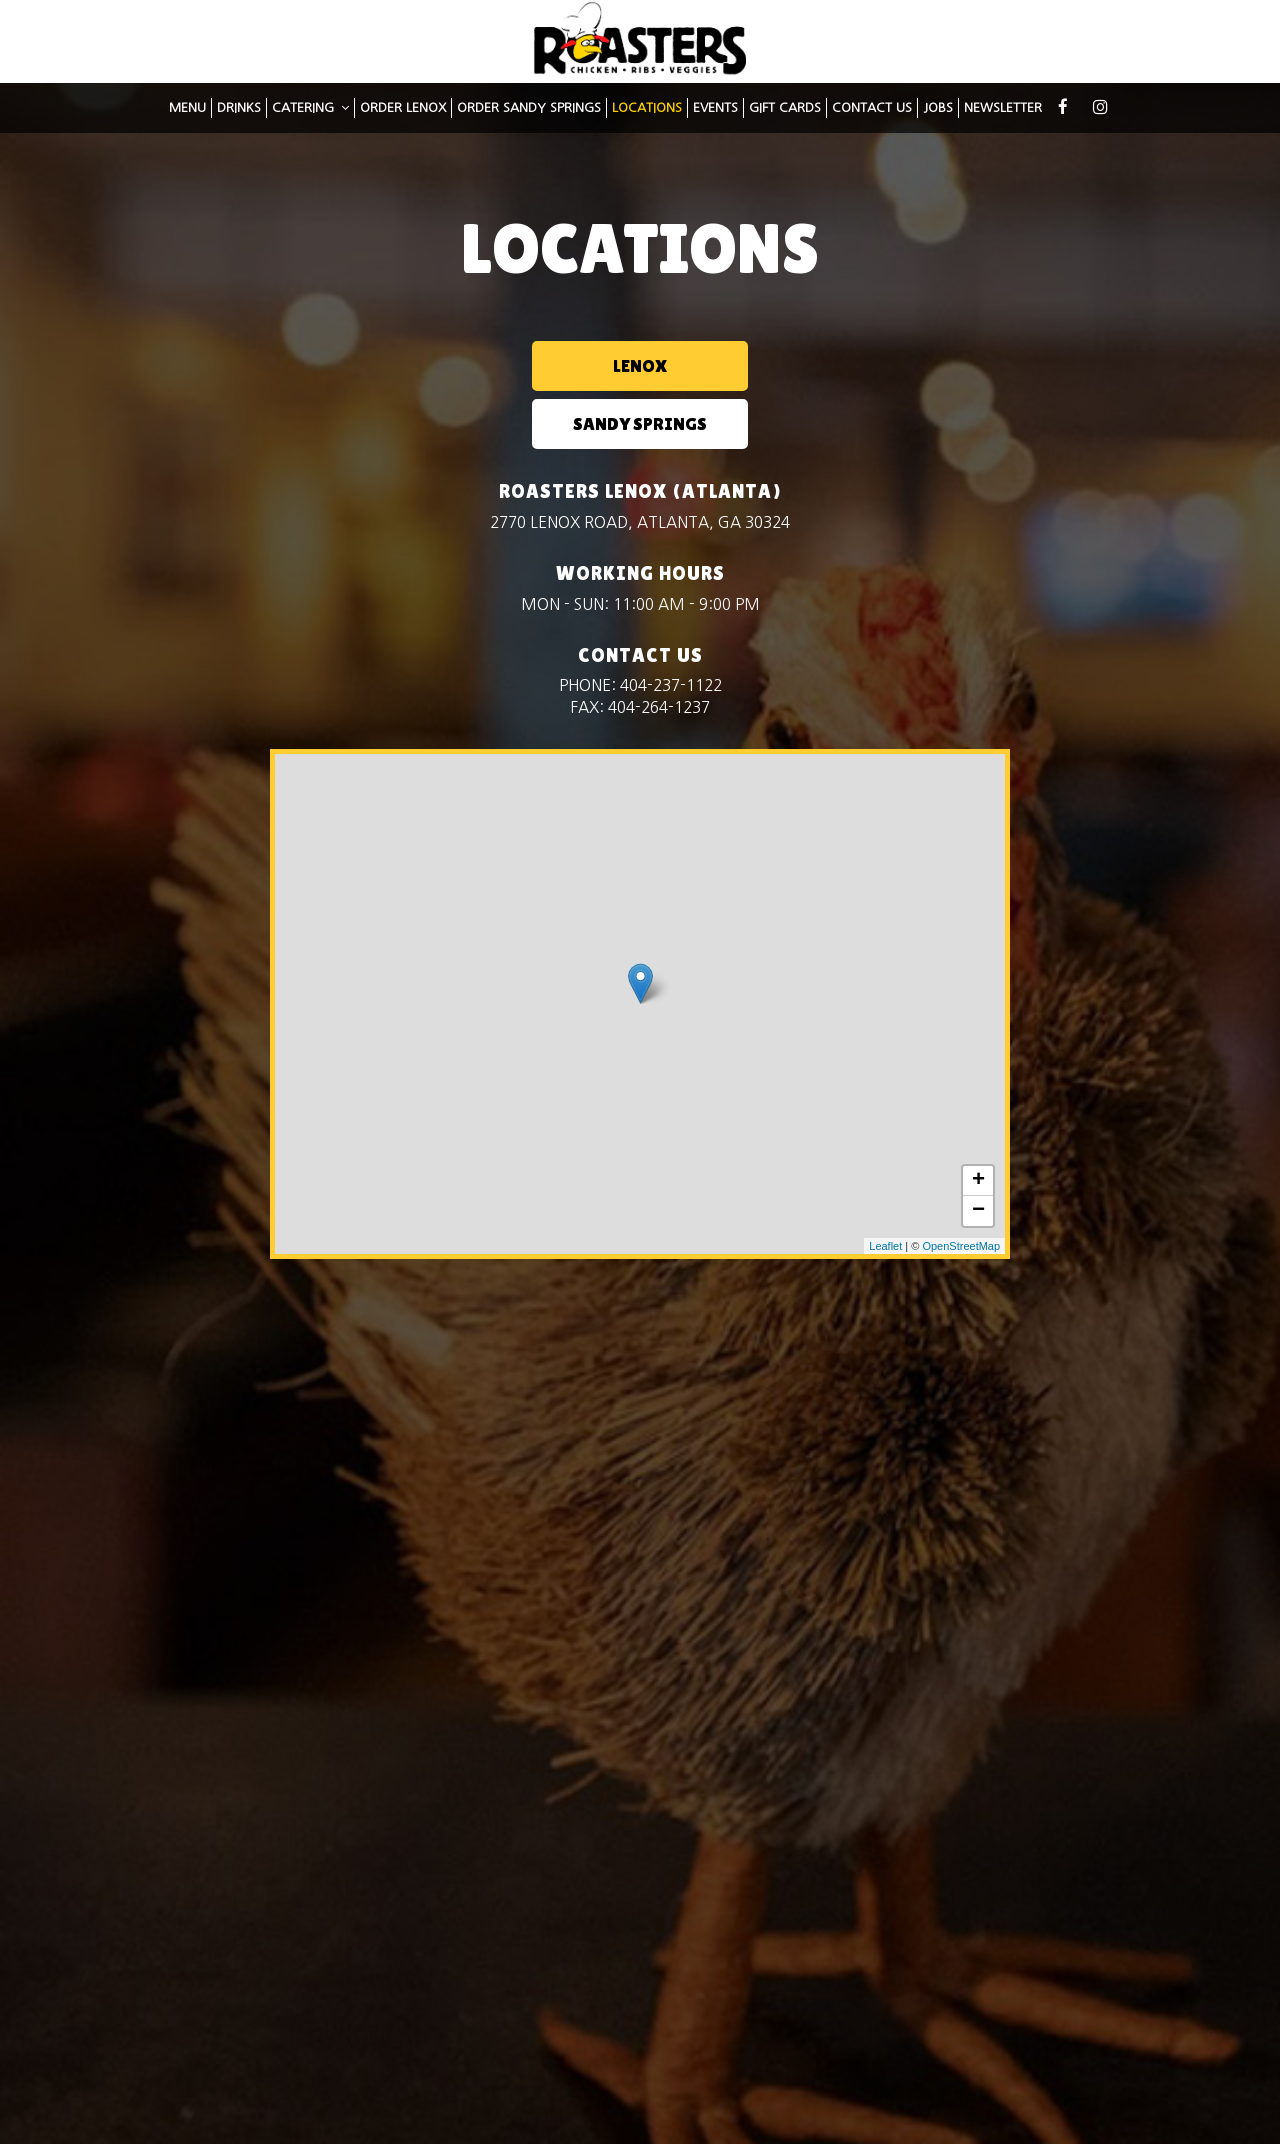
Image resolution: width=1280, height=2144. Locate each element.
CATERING (310, 115)
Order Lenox (403, 114)
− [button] (978, 1153)
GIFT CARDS (785, 114)
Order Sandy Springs (529, 114)
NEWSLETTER (1003, 114)
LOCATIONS (647, 114)
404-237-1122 (671, 627)
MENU (187, 114)
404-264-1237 (659, 649)
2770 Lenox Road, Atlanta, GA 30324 (640, 464)
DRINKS (239, 114)
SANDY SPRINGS (738, 365)
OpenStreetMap (961, 1188)
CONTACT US (872, 114)
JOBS (938, 114)
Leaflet (885, 1188)
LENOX (538, 365)
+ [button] (978, 1123)
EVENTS (715, 114)
